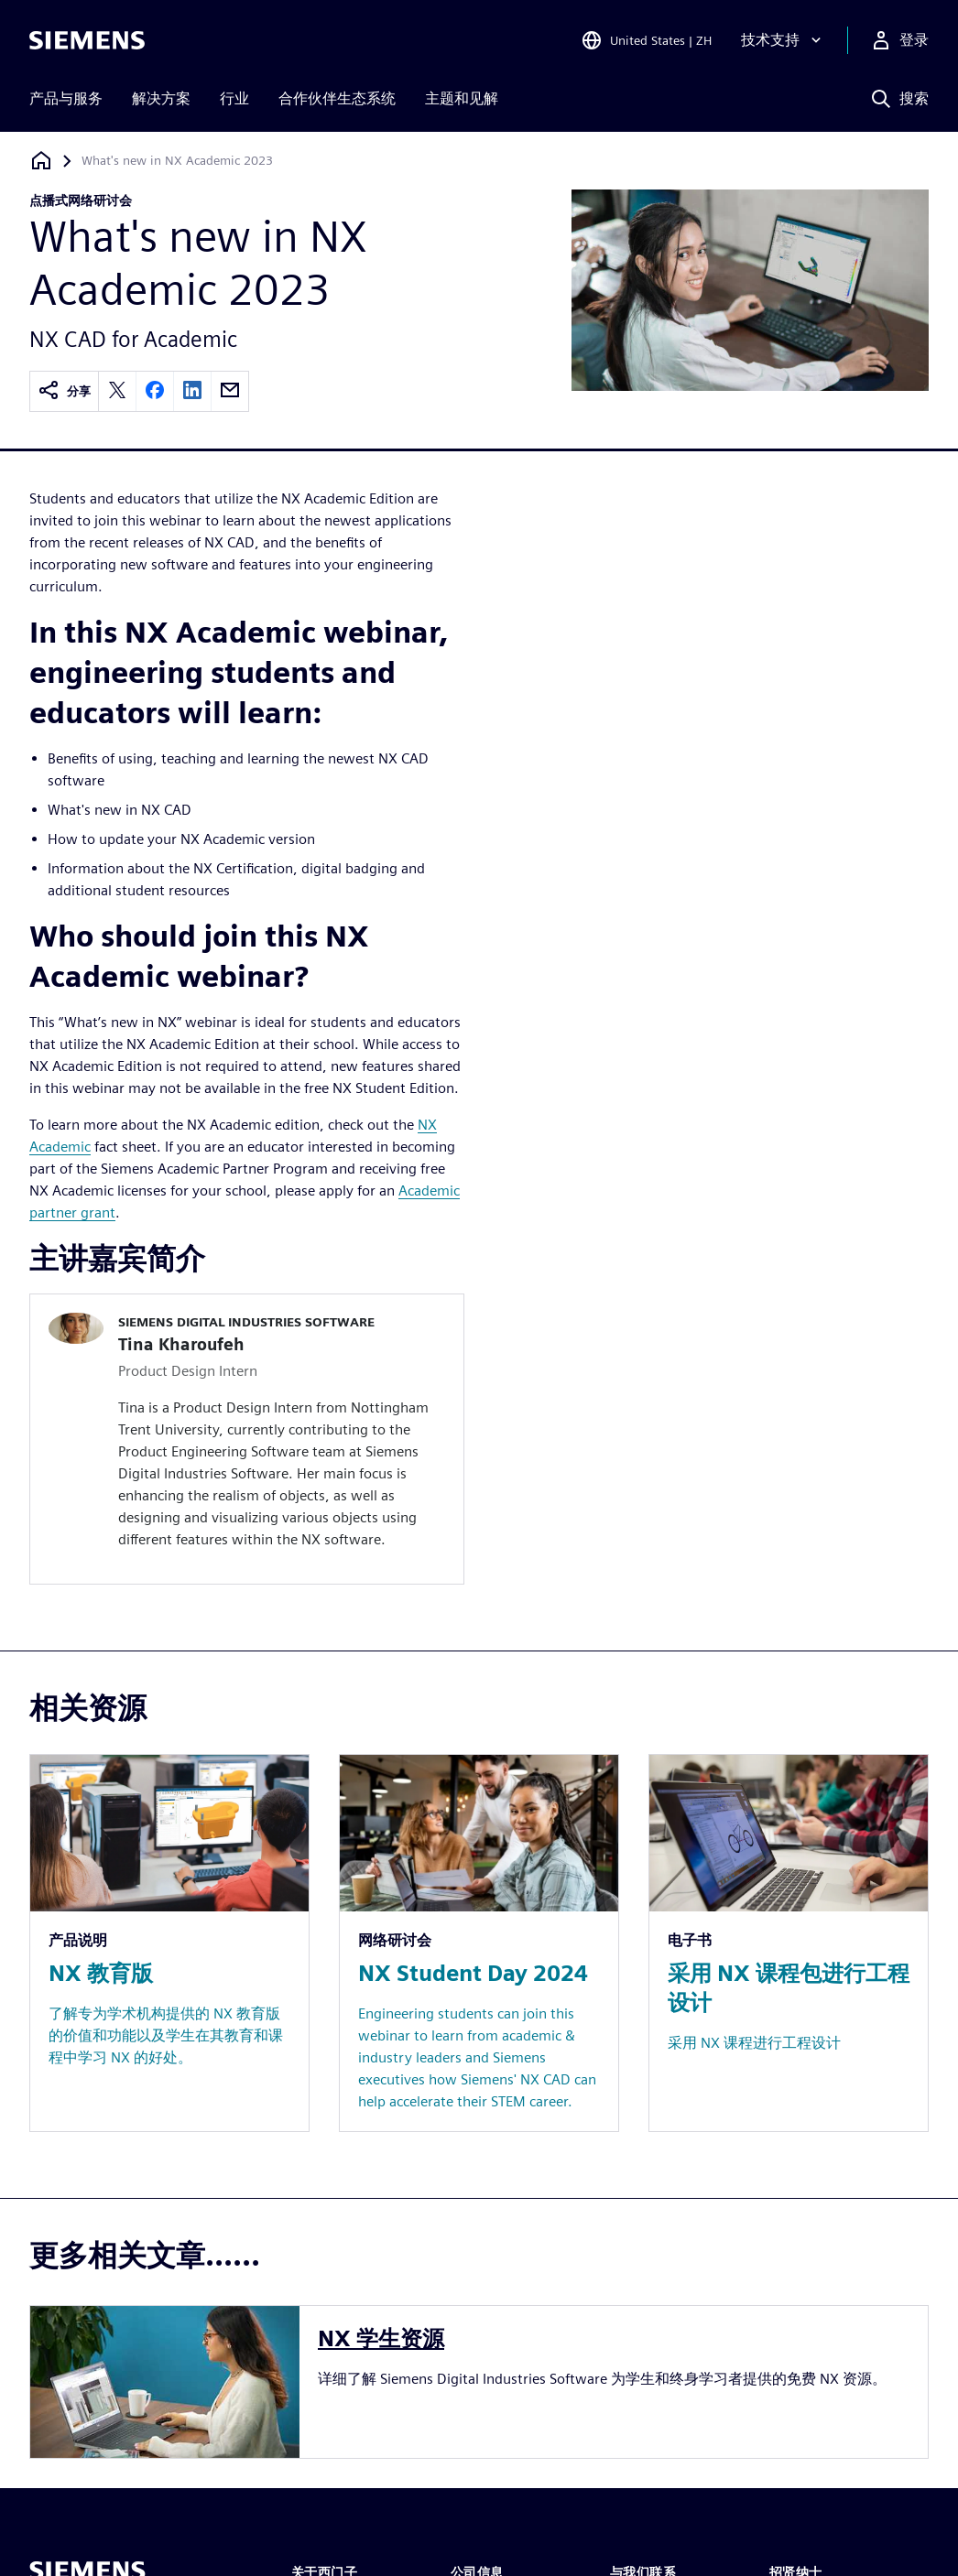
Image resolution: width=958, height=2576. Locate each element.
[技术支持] (783, 40)
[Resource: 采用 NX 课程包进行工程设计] (788, 1943)
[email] (230, 391)
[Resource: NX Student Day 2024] (479, 1943)
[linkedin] (192, 391)
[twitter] (117, 391)
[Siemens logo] (87, 40)
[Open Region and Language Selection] (646, 40)
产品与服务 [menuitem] (66, 98)
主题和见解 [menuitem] (461, 98)
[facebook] (154, 391)
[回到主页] (41, 160)
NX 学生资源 (381, 2338)
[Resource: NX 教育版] (169, 1943)
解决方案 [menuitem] (161, 98)
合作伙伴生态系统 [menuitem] (337, 98)
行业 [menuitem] (234, 98)
